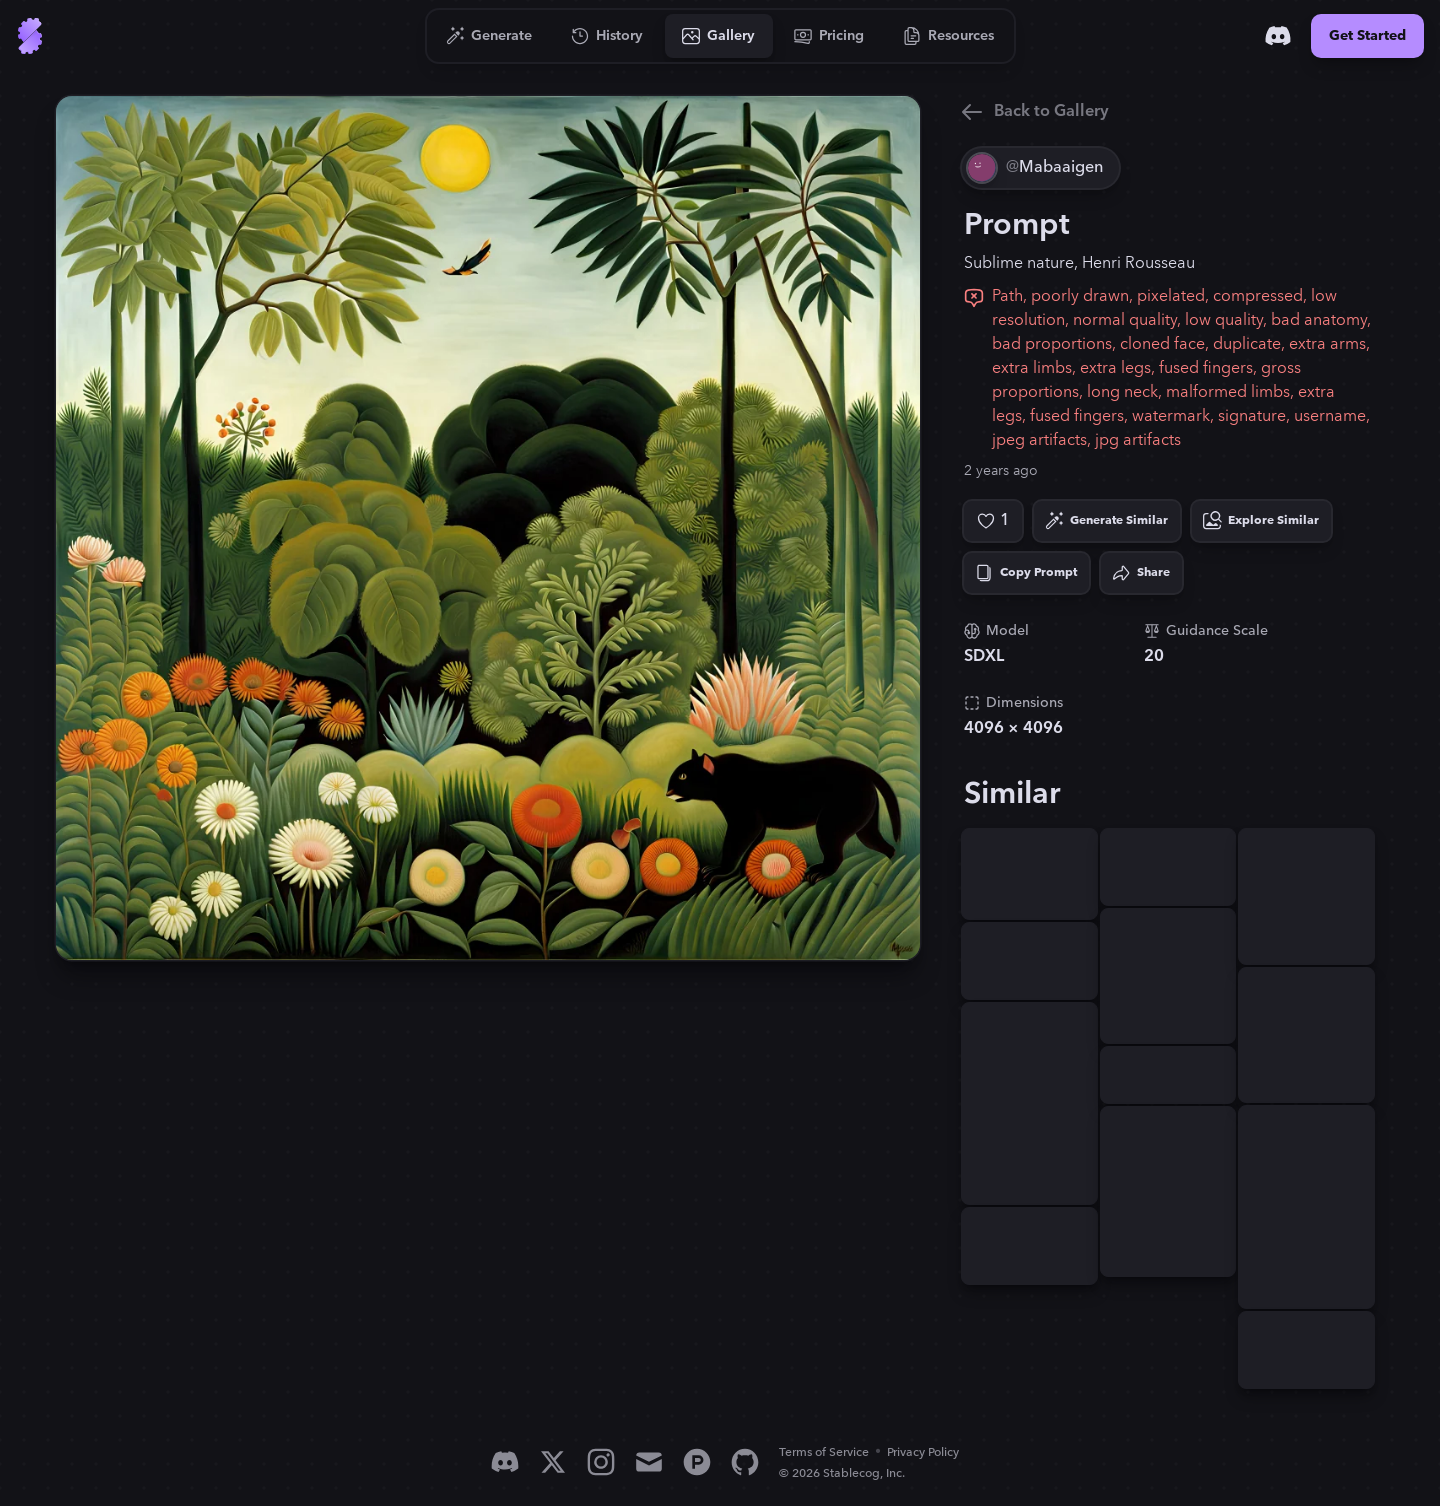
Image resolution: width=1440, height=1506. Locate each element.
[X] (553, 1462)
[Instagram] (601, 1462)
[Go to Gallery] (719, 36)
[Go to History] (607, 36)
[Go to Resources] (949, 36)
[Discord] (1278, 36)
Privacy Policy (923, 1452)
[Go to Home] (30, 36)
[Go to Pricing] (829, 36)
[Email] (649, 1462)
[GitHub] (745, 1462)
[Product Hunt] (697, 1462)
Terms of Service (824, 1452)
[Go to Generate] (489, 36)
